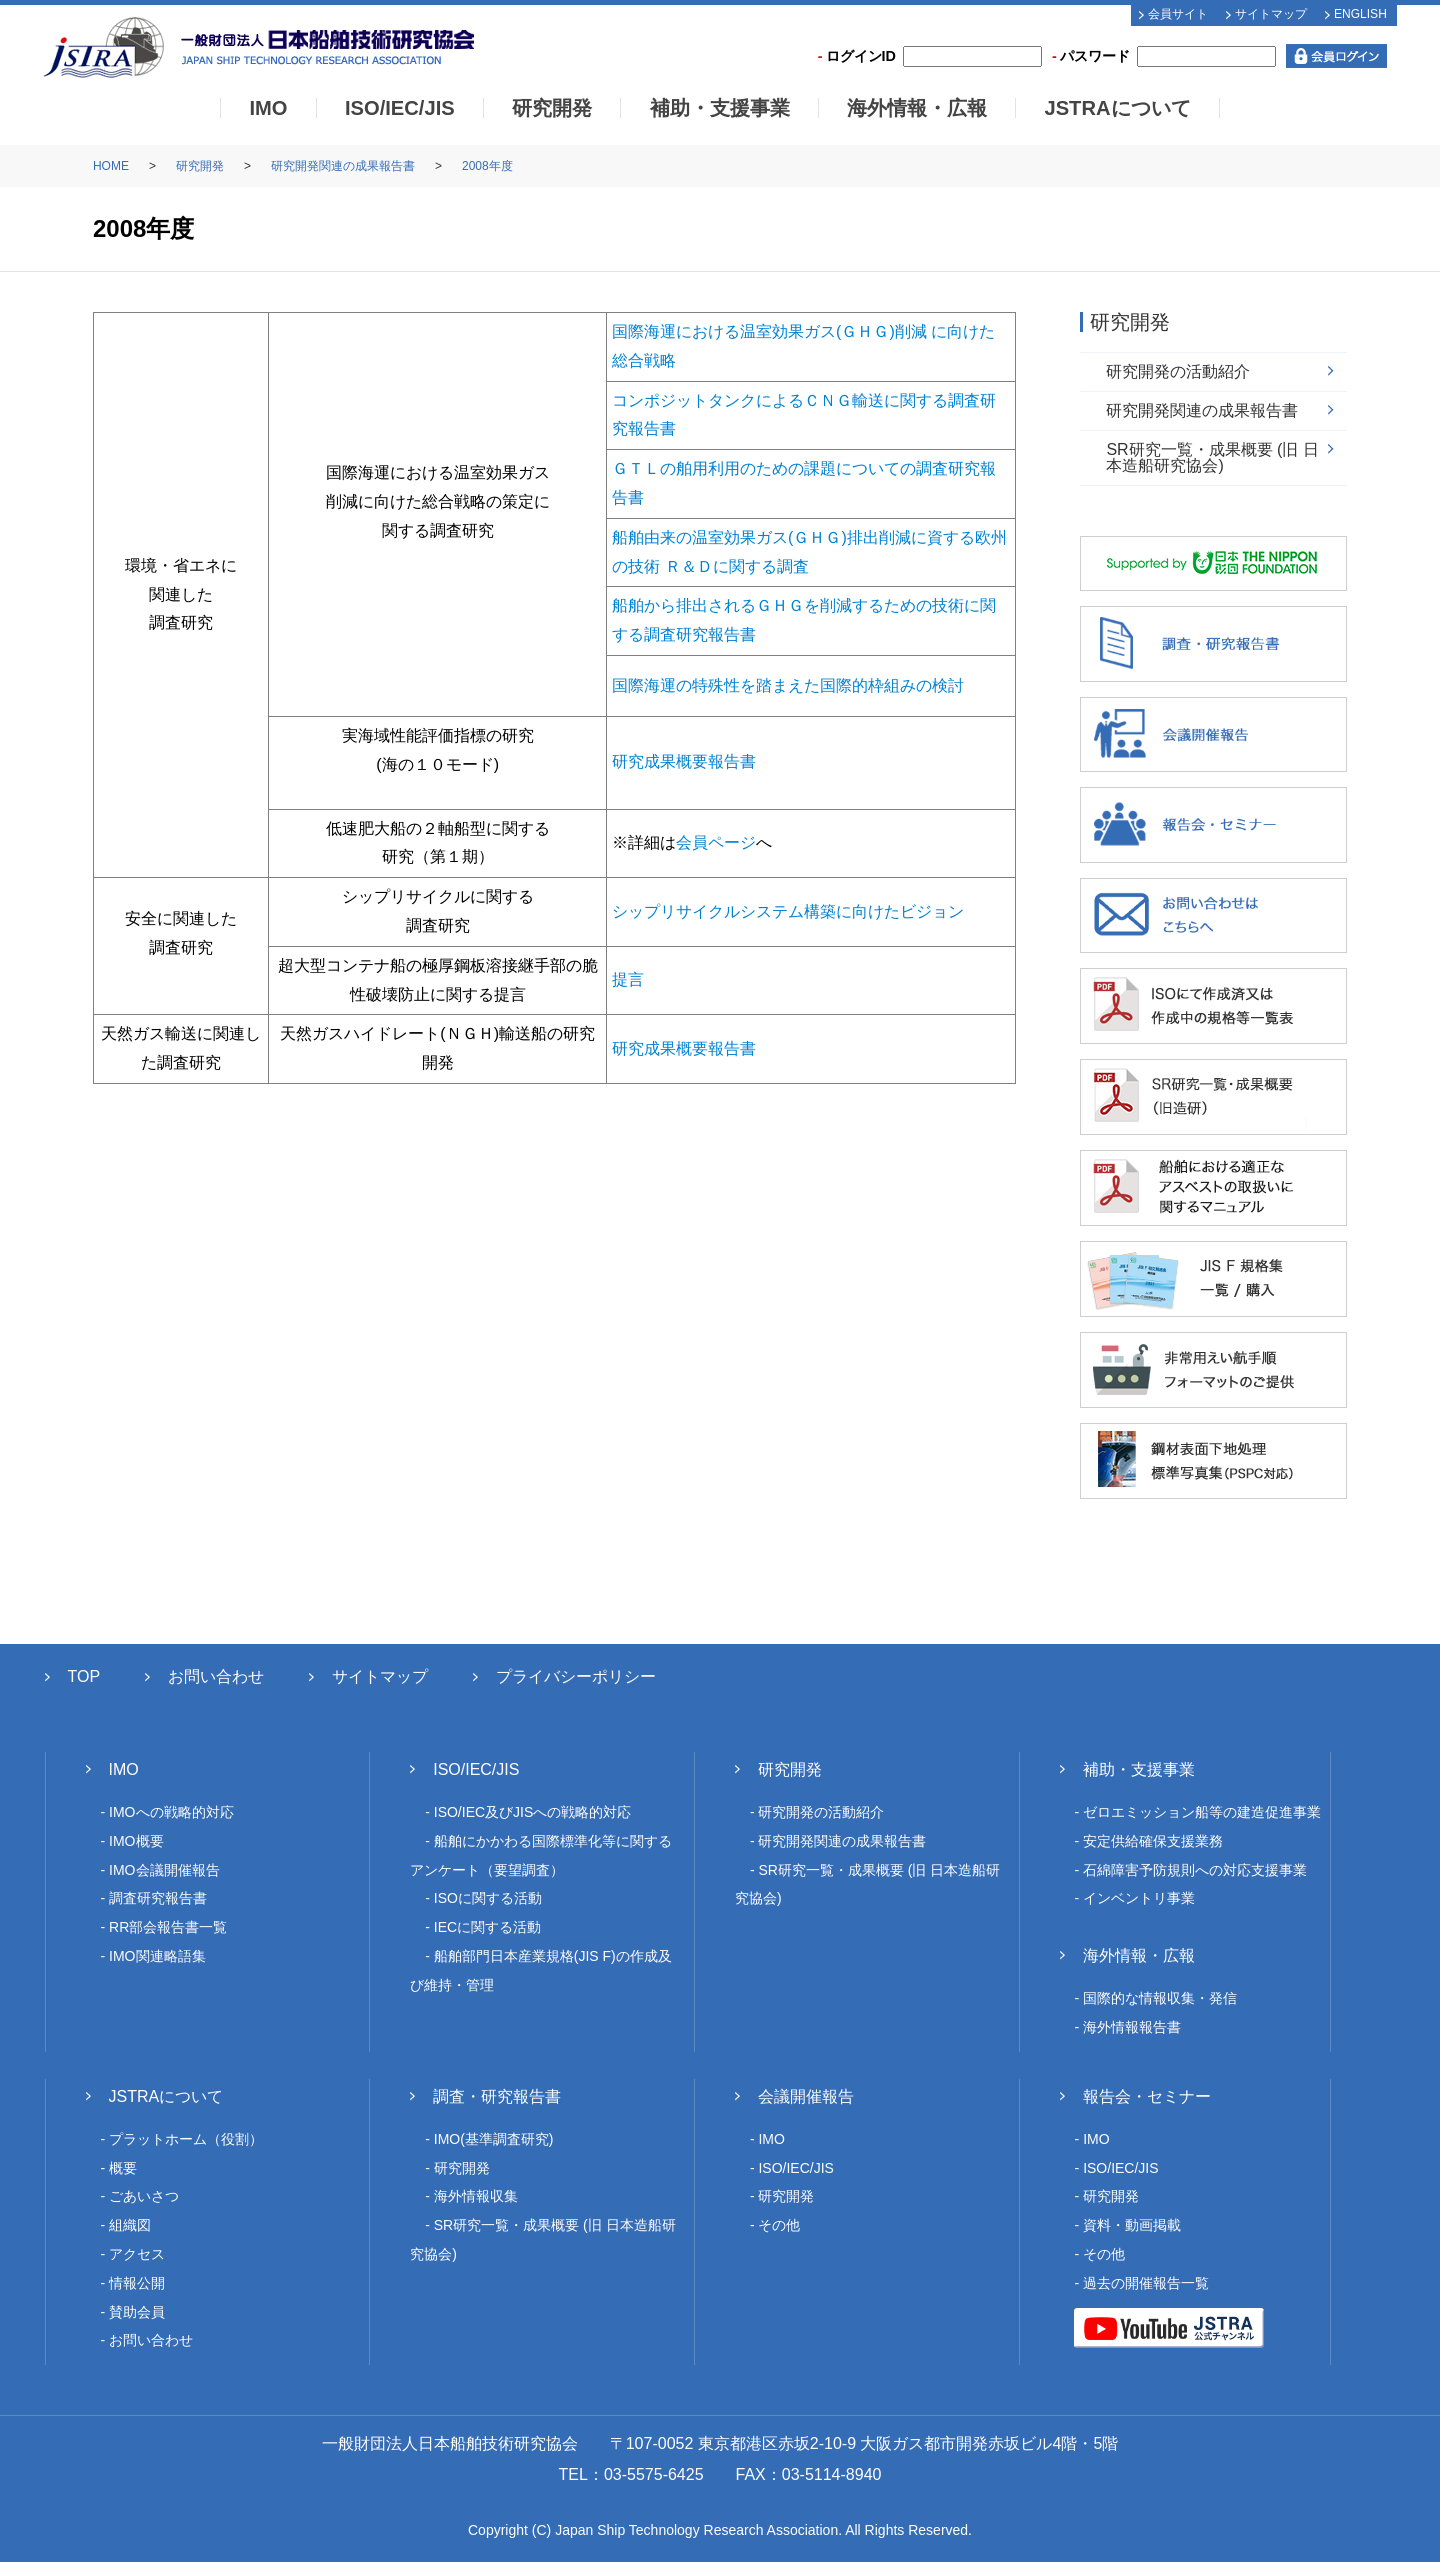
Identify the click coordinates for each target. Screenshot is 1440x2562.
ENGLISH (1360, 14)
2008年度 (487, 166)
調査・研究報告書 (497, 2096)
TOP (84, 1676)
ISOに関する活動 (488, 1898)
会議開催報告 (806, 2096)
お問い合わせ (216, 1676)
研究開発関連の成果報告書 (343, 166)
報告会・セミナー (1147, 2096)
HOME (111, 166)
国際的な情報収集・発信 (1160, 1998)
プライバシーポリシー (576, 1676)
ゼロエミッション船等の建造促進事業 (1202, 1812)
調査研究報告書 (158, 1898)
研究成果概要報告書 (684, 761)
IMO (268, 108)
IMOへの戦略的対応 (171, 1812)
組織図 (130, 2225)
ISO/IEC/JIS (400, 108)
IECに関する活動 (487, 1927)
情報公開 (137, 2283)
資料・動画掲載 (1132, 2225)
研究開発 (552, 108)
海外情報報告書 (1132, 2027)
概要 (123, 2168)
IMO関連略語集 (157, 1956)
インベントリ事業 (1139, 1898)
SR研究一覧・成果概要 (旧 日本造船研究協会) (1212, 457)
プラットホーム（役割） (186, 2139)
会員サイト (1178, 14)
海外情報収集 (476, 2196)
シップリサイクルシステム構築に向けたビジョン (788, 911)
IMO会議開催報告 (164, 1870)
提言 (628, 979)
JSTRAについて (1117, 108)
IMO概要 (136, 1841)
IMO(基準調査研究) (494, 2139)
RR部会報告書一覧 (168, 1927)
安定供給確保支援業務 (1153, 1841)
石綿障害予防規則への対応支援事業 (1195, 1870)
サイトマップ (1271, 14)
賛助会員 (137, 2312)
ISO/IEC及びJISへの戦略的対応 (533, 1812)
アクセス (137, 2254)
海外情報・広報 (917, 108)
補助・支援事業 (720, 108)
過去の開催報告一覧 (1146, 2283)
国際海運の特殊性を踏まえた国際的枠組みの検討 (788, 685)
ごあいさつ (144, 2196)
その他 (779, 2225)
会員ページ (716, 842)
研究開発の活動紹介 (1178, 371)
